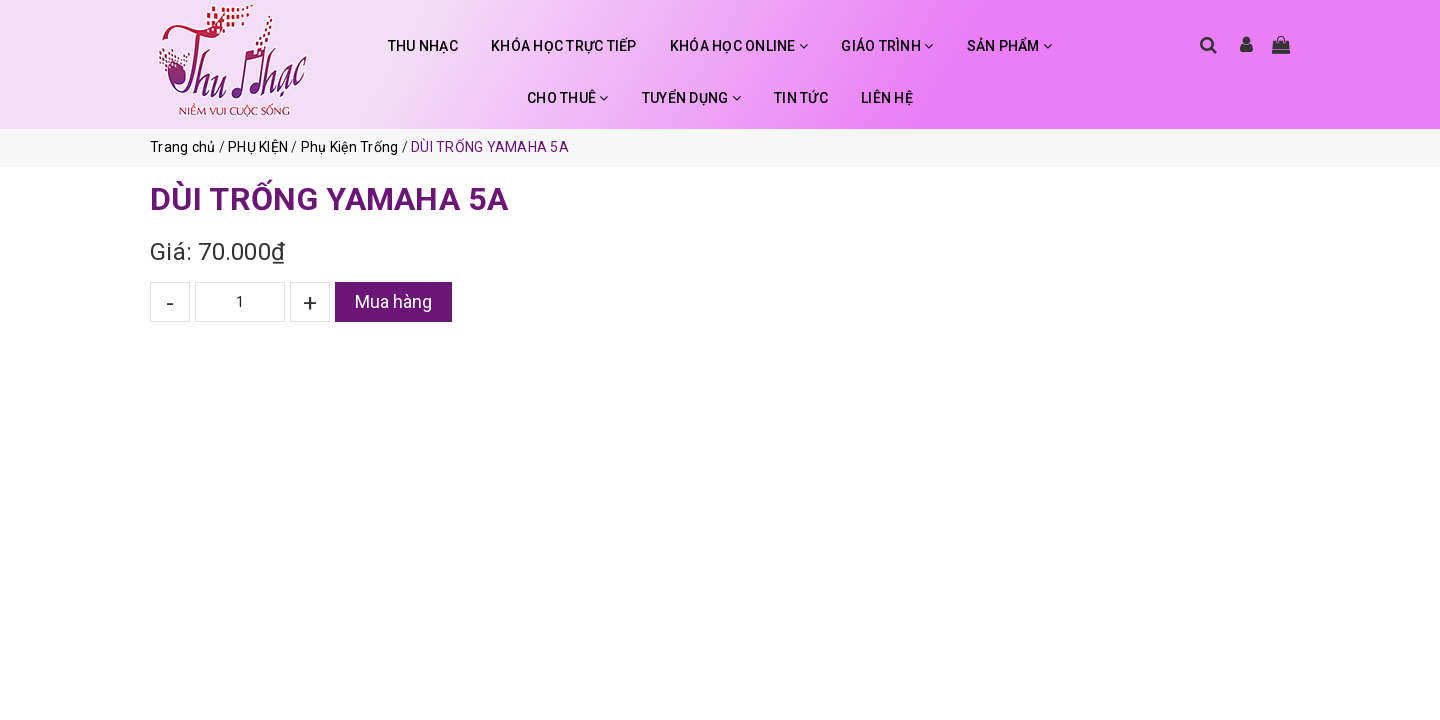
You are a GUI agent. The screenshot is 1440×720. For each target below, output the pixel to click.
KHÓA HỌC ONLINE (739, 46)
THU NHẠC (423, 46)
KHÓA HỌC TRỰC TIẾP (564, 46)
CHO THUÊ (568, 98)
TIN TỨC (801, 98)
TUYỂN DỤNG (691, 98)
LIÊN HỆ (887, 98)
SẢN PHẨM (1010, 46)
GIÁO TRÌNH (887, 46)
